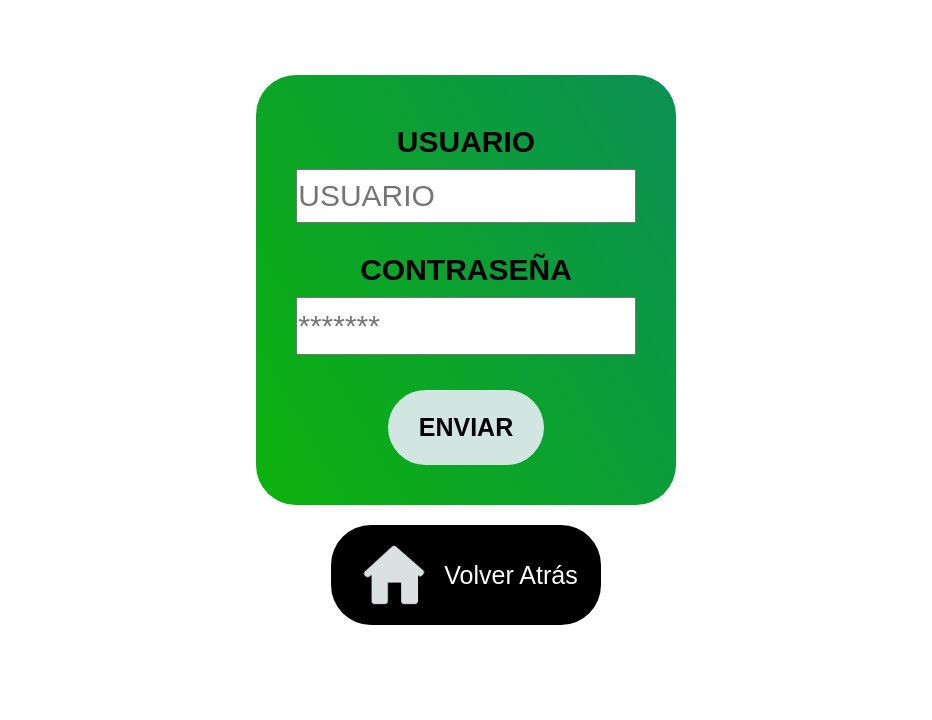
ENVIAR (466, 427)
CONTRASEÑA (466, 269)
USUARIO (466, 141)
